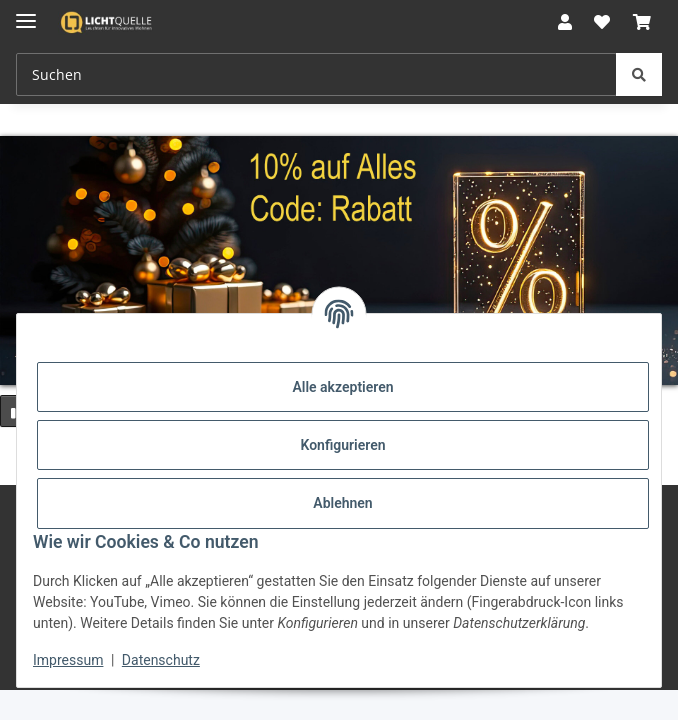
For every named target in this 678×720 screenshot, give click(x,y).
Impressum (68, 660)
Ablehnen (342, 503)
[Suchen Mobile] (316, 74)
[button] (565, 22)
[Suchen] (639, 74)
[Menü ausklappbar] (26, 12)
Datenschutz (161, 660)
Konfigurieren (342, 445)
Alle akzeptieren (342, 387)
